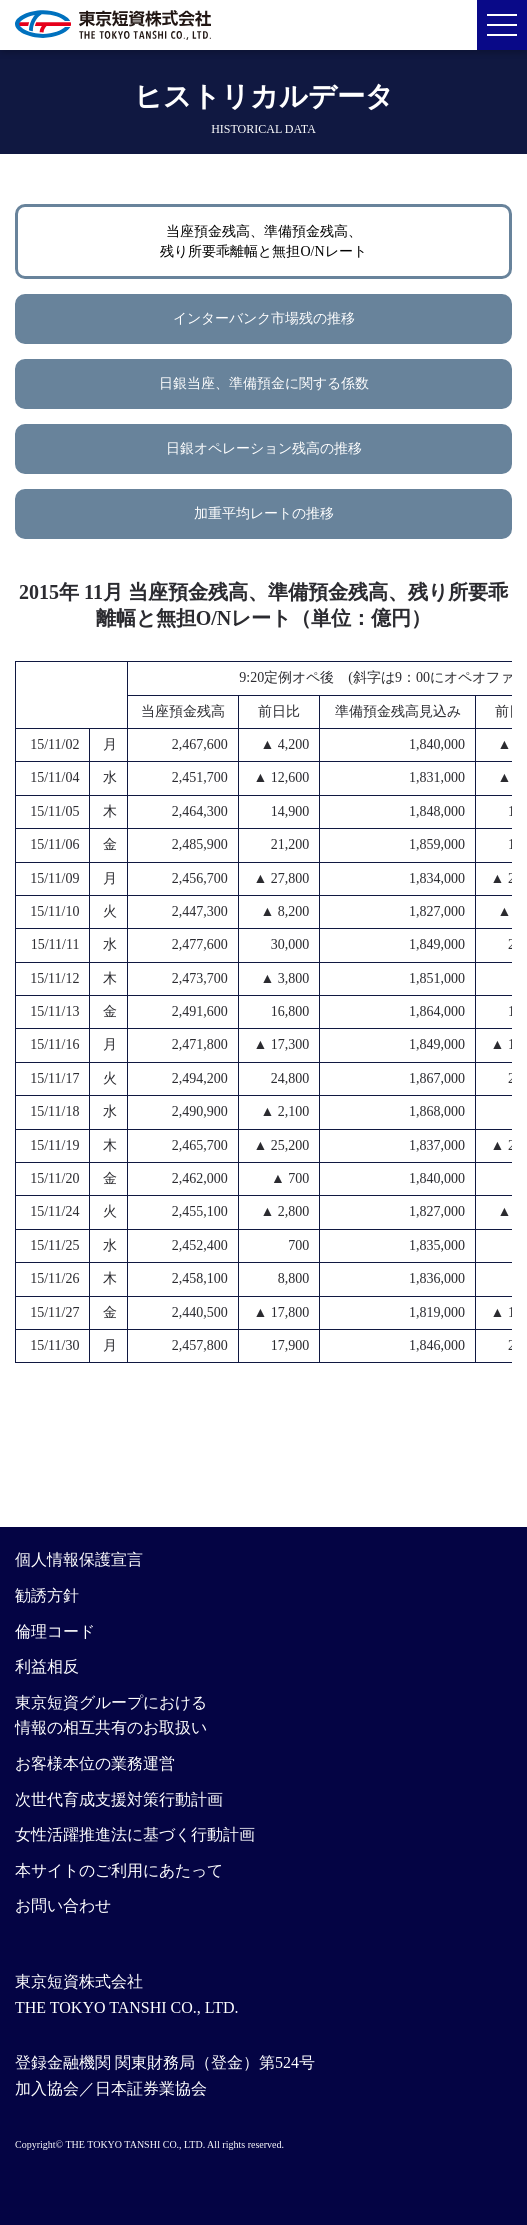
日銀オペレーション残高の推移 (264, 448)
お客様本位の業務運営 (95, 1763)
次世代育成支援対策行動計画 (119, 1799)
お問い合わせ (63, 1905)
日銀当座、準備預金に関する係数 (264, 383)
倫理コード (55, 1631)
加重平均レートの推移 (264, 513)
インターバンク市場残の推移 (264, 318)
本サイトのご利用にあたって (119, 1870)
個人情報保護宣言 (79, 1559)
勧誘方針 (47, 1595)
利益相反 (47, 1666)
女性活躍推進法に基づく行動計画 (135, 1834)
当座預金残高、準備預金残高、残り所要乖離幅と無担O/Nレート (263, 241)
